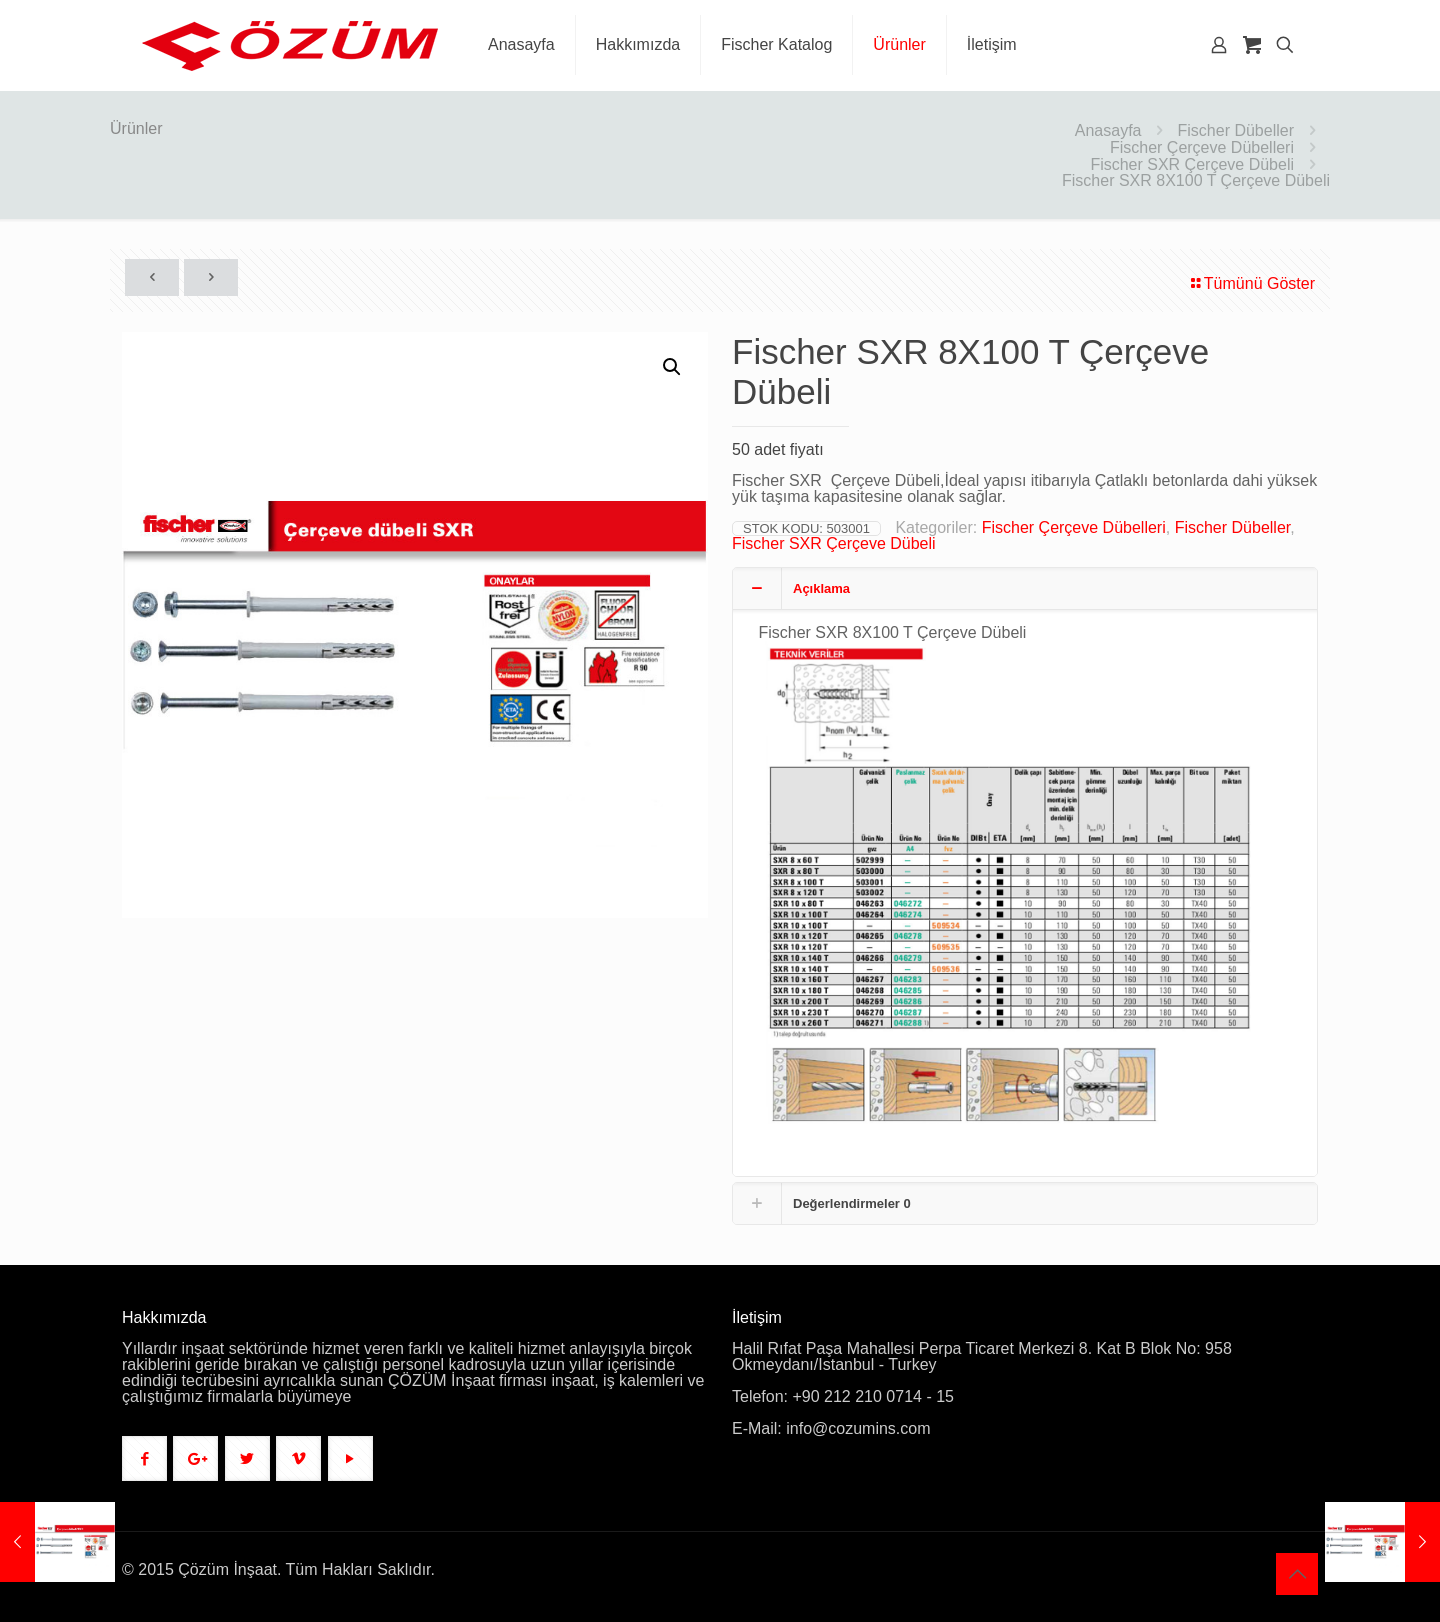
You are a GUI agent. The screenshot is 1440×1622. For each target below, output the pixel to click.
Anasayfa (1108, 130)
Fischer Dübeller (1236, 130)
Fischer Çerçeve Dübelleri (1202, 147)
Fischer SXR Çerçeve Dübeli (1192, 164)
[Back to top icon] (1297, 1574)
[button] (673, 367)
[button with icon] (144, 1458)
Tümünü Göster (1251, 283)
